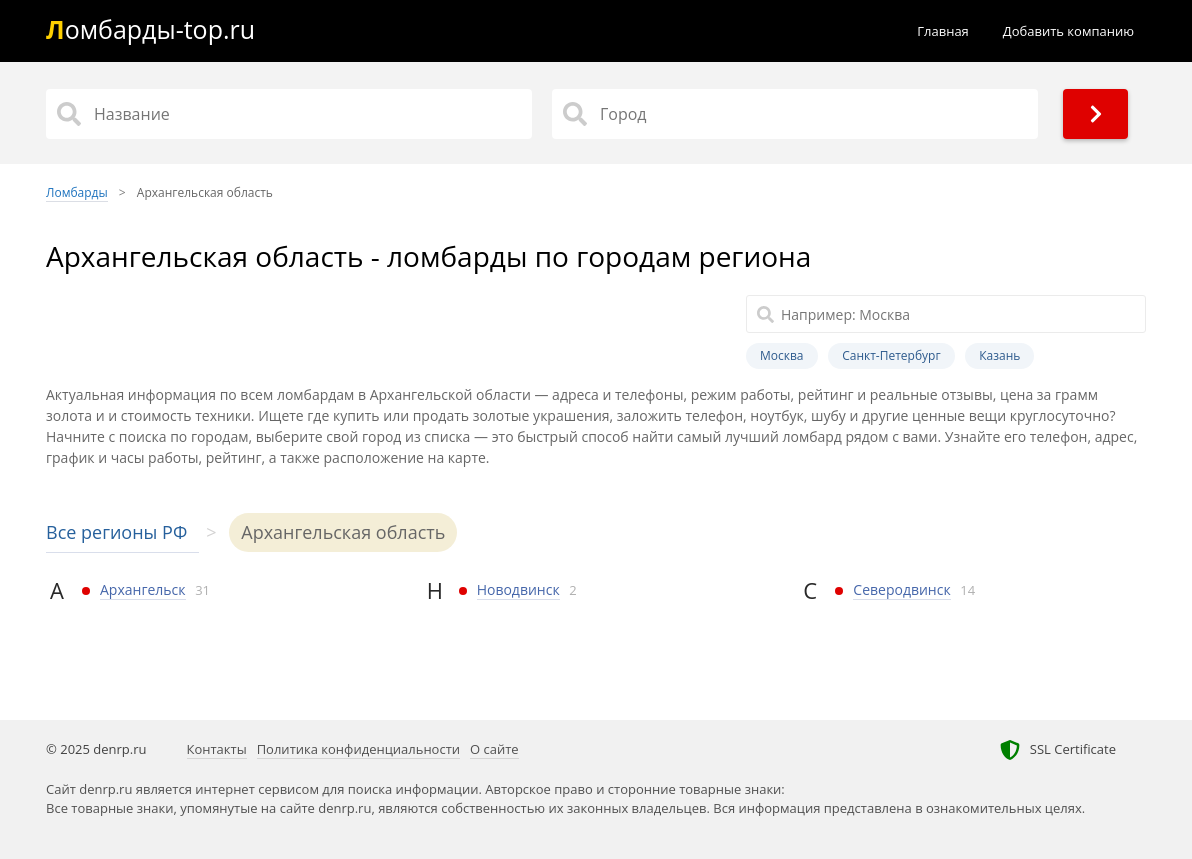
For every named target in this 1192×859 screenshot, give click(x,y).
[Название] (289, 114)
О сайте (494, 749)
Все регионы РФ (116, 532)
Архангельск (143, 589)
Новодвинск (518, 589)
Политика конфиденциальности (358, 749)
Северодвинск (901, 589)
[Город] (795, 114)
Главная (943, 31)
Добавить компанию (1068, 31)
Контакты (217, 749)
